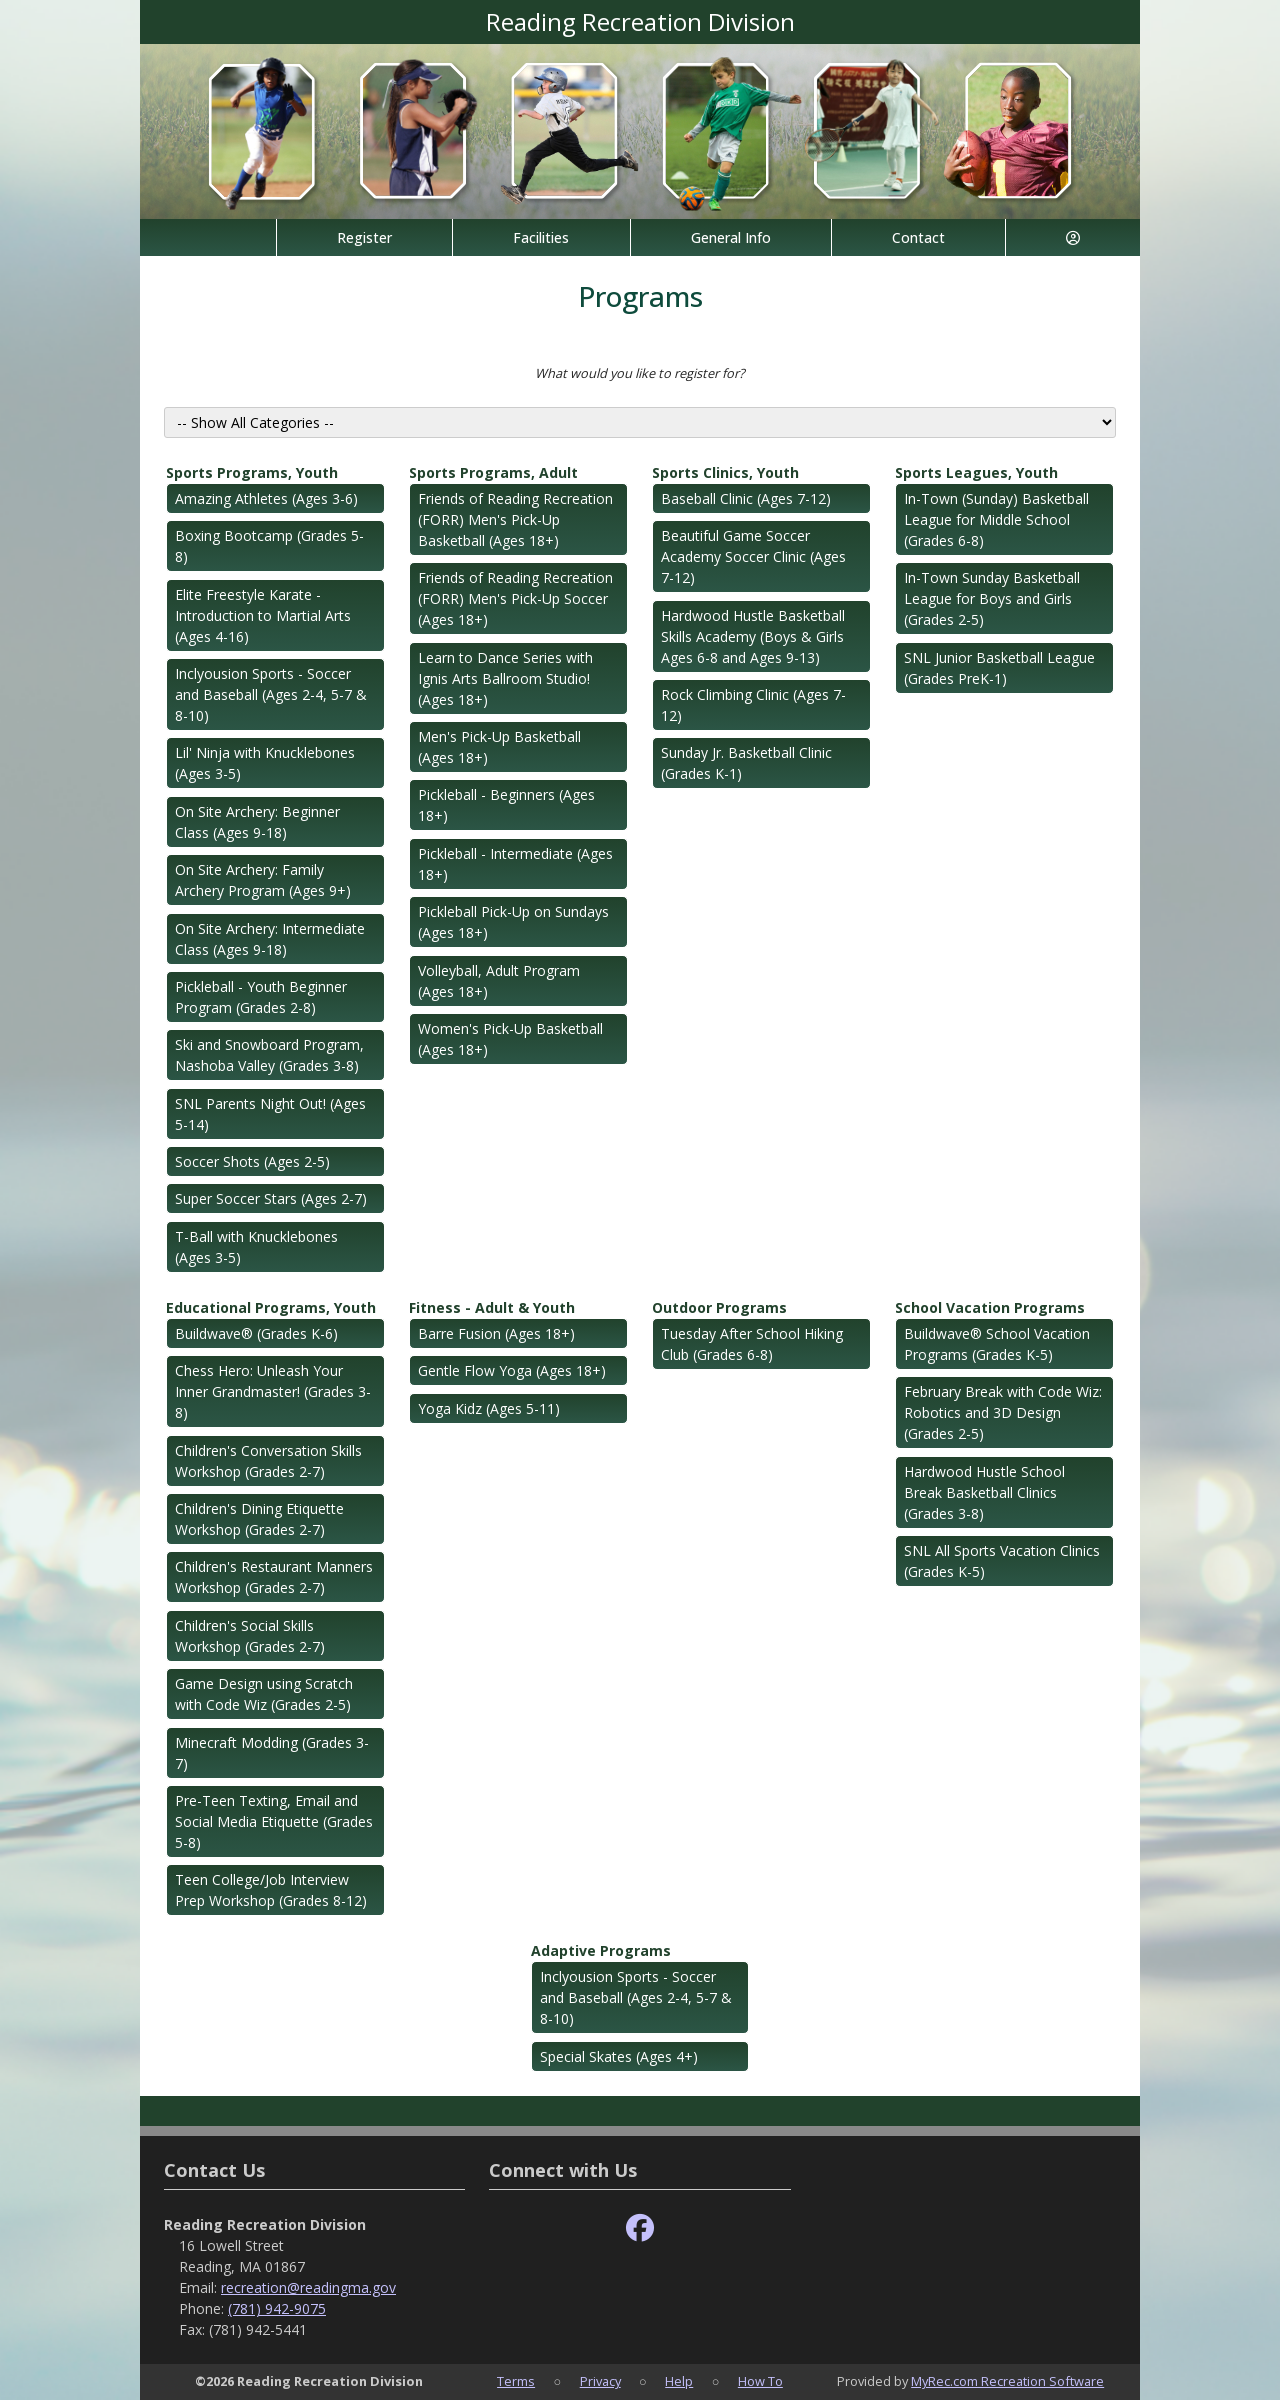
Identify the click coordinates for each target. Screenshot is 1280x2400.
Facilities (541, 237)
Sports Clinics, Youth (725, 472)
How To (760, 2381)
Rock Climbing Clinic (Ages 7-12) (753, 705)
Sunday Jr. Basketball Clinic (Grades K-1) (746, 763)
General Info (731, 237)
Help (679, 2381)
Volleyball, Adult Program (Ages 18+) (499, 981)
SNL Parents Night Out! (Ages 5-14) (270, 1114)
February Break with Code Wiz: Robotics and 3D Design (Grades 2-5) (1003, 1412)
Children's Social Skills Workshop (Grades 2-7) (250, 1636)
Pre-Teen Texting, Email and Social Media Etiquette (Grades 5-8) (274, 1821)
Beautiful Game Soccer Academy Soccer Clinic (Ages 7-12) (753, 556)
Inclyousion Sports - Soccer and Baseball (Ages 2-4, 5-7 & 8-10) (271, 694)
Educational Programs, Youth (271, 1307)
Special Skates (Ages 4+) (619, 2056)
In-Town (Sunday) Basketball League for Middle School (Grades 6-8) (996, 519)
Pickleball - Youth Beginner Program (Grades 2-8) (261, 997)
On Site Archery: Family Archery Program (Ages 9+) (263, 880)
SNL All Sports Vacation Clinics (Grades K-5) (1002, 1561)
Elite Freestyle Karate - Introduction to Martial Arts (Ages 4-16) (263, 615)
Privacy (600, 2381)
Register (364, 237)
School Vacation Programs (990, 1307)
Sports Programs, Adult (493, 472)
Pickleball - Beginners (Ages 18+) (506, 805)
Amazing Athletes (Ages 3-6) (266, 498)
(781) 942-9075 (277, 2308)
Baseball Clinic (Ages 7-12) (746, 498)
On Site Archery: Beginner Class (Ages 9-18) (257, 822)
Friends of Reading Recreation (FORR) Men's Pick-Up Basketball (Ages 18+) (515, 519)
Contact (918, 237)
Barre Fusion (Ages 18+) (496, 1333)
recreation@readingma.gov (308, 2287)
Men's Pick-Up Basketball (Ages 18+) (499, 747)
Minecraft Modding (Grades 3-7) (272, 1753)
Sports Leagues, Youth (976, 472)
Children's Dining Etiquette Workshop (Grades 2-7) (259, 1519)
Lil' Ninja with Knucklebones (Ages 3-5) (265, 763)
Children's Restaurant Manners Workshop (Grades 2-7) (274, 1577)
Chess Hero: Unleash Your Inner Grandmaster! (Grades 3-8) (273, 1391)
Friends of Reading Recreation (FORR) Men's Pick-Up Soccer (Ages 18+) (515, 598)
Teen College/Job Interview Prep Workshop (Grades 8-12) (271, 1890)
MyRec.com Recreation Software (1007, 2381)
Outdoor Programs (719, 1307)
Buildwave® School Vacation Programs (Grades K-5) (997, 1344)
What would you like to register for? (640, 373)
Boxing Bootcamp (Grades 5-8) (269, 546)
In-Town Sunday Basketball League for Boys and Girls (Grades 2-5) (992, 598)
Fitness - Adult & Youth (492, 1307)
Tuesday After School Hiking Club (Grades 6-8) (752, 1344)
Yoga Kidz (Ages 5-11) (489, 1408)
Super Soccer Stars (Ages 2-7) (271, 1198)
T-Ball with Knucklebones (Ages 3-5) (256, 1247)
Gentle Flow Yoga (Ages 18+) (512, 1370)
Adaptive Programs (601, 1950)
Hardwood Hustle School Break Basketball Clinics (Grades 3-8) (984, 1492)
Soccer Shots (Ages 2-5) (252, 1161)
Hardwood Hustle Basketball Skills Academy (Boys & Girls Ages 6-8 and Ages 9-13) (753, 636)
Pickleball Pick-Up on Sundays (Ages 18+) (513, 922)
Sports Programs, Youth (252, 472)
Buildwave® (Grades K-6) (256, 1333)
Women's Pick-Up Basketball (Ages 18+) (510, 1039)
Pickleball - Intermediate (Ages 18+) (515, 864)
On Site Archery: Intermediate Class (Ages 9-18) (270, 939)
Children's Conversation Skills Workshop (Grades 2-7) (268, 1461)
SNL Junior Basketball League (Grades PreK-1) (999, 668)
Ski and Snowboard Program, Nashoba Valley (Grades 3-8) (269, 1055)
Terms (516, 2381)
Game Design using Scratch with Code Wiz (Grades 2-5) (264, 1694)
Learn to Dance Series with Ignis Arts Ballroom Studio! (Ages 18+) (505, 678)
